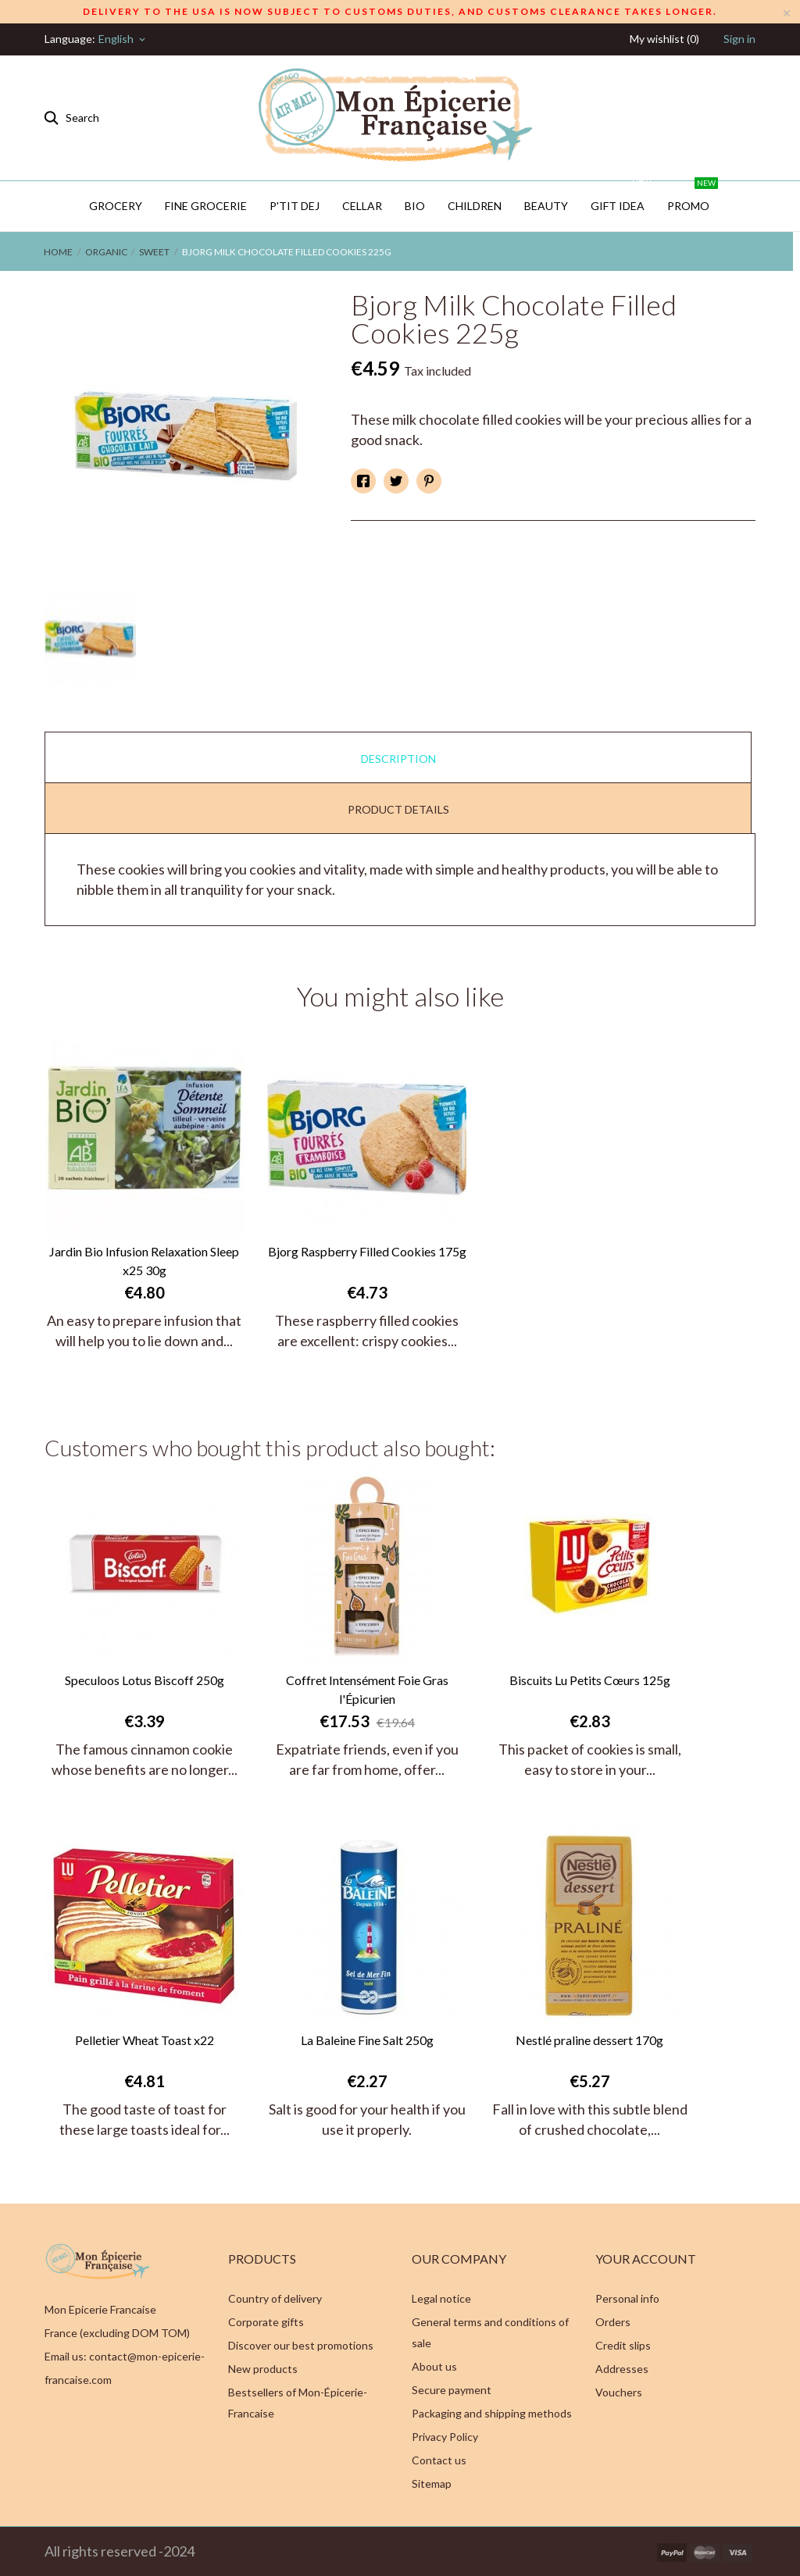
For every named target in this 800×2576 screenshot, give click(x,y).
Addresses (621, 2368)
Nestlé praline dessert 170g (589, 2040)
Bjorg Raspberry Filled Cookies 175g (367, 1251)
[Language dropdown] (123, 39)
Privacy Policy (445, 2436)
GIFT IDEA (622, 196)
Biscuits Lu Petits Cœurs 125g (589, 1680)
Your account (645, 2258)
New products (263, 2368)
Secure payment (451, 2389)
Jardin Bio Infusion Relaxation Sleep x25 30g (144, 1260)
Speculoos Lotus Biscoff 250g (144, 1680)
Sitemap (432, 2483)
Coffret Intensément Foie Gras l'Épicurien (367, 1689)
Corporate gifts (266, 2321)
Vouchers (618, 2392)
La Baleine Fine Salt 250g (367, 2040)
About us (434, 2366)
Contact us (439, 2460)
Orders (612, 2321)
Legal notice (441, 2298)
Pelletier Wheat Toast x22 (144, 2040)
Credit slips (623, 2345)
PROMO (692, 196)
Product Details (398, 809)
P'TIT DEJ (295, 205)
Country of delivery (275, 2298)
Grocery (115, 205)
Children (475, 205)
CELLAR (362, 205)
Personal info (627, 2298)
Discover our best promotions (300, 2345)
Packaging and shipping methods (492, 2413)
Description (398, 758)
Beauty (546, 205)
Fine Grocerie (206, 205)
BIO (415, 205)
